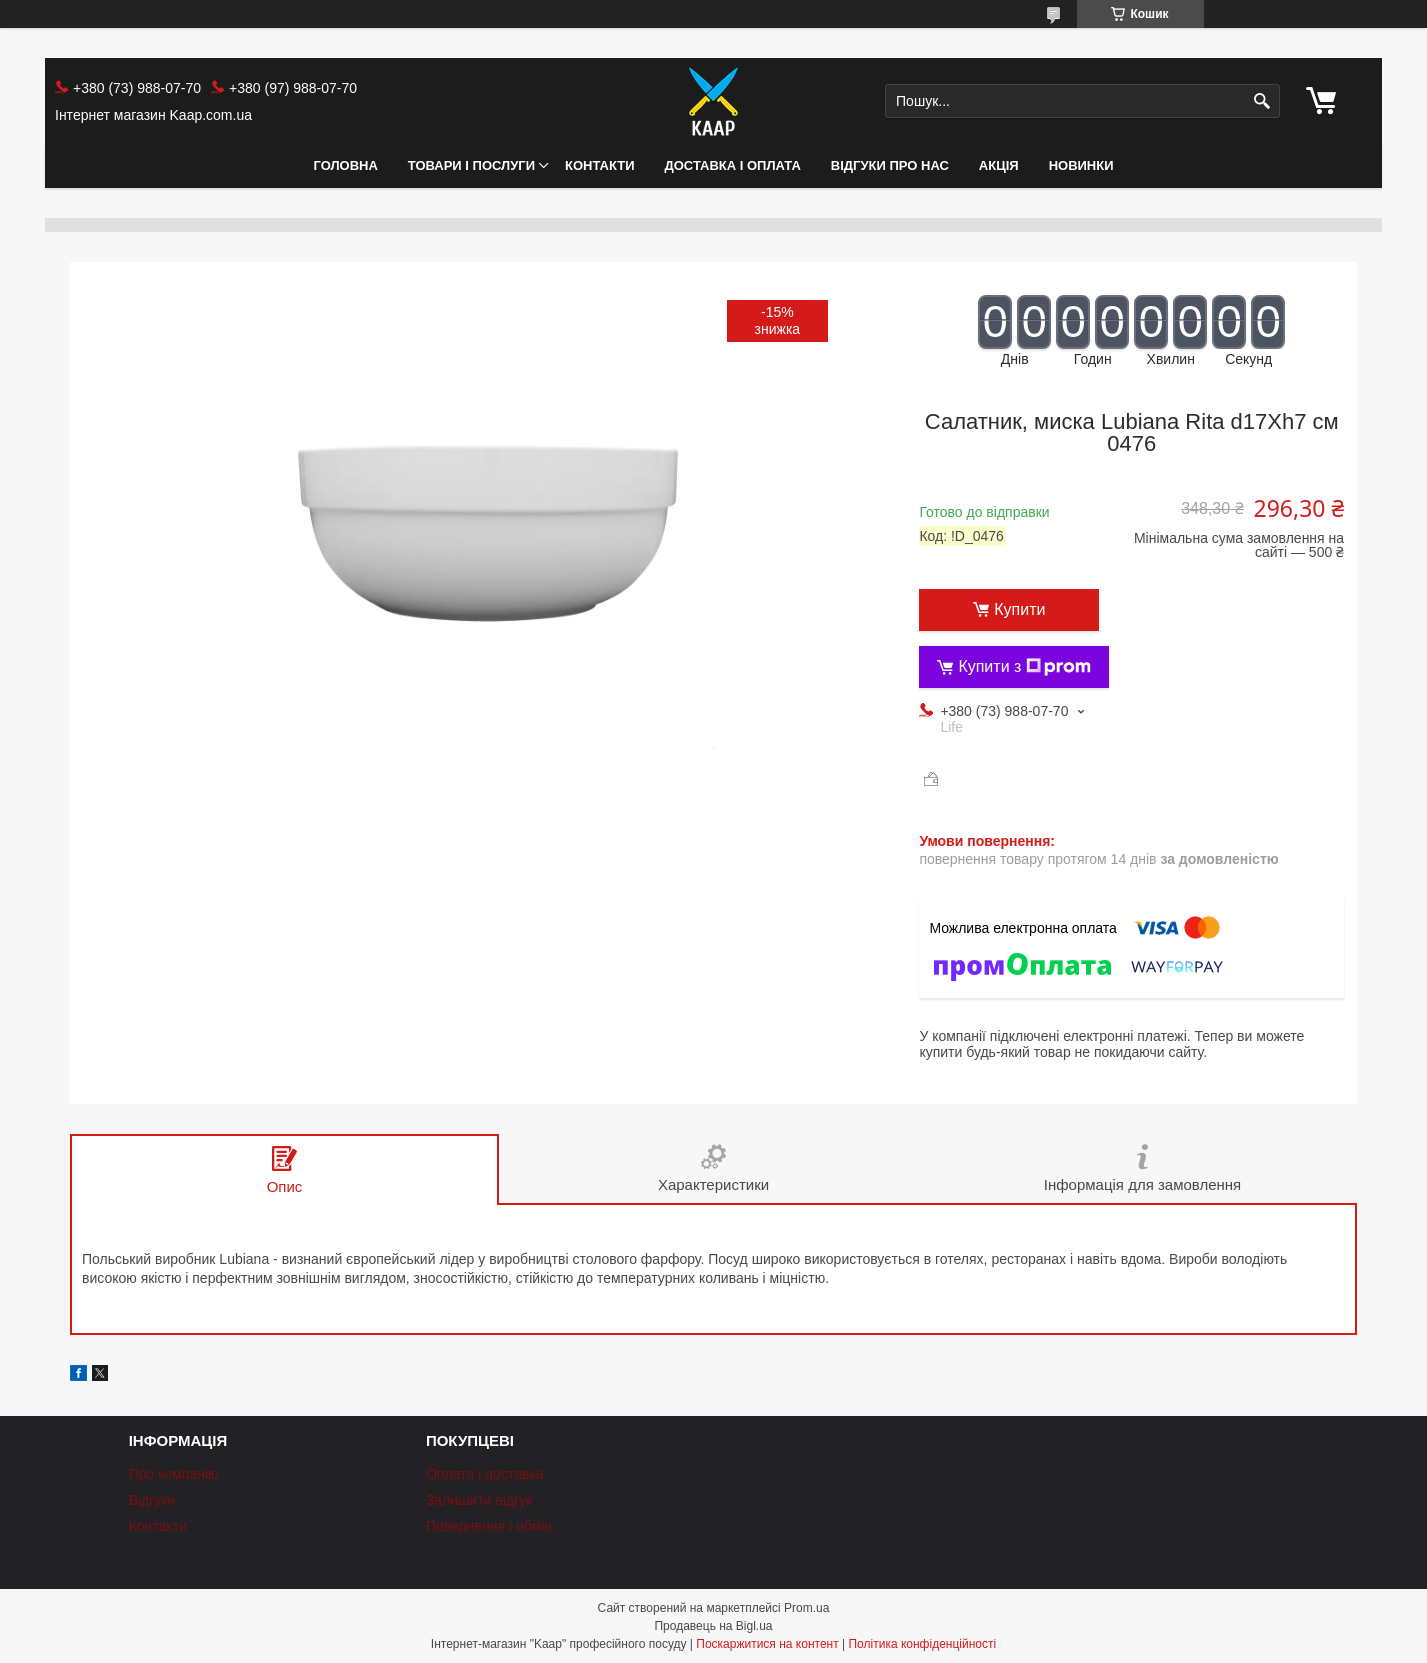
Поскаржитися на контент (767, 1644)
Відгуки (152, 1500)
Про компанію (174, 1474)
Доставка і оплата (733, 165)
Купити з (1024, 667)
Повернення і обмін (489, 1526)
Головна (345, 165)
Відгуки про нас (890, 165)
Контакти (600, 165)
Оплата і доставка (485, 1474)
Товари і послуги (471, 165)
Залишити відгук (479, 1500)
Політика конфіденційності (922, 1644)
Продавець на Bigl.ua (713, 1626)
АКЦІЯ (999, 165)
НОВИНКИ (1081, 165)
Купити (1019, 609)
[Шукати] (1262, 101)
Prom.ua (806, 1608)
